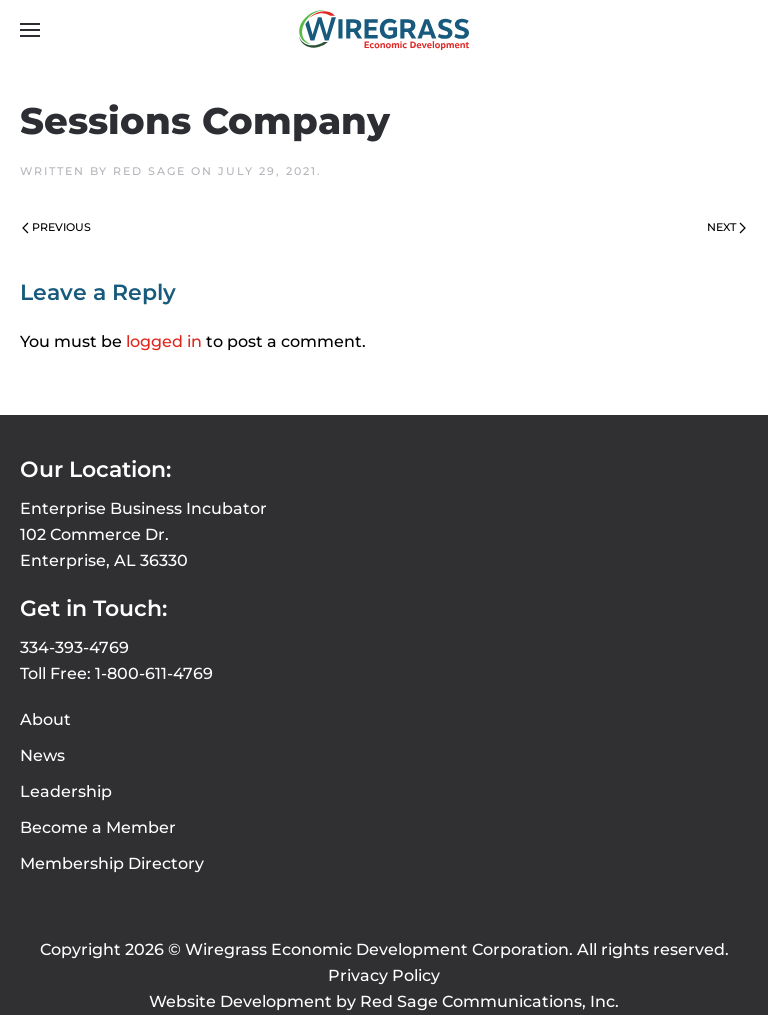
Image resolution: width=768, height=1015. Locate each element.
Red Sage (149, 171)
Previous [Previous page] (56, 227)
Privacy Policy (384, 975)
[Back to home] (384, 30)
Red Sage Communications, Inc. (489, 1001)
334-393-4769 (74, 647)
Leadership (66, 791)
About (45, 719)
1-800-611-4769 (154, 673)
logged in (164, 341)
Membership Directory (112, 863)
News (42, 755)
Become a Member (98, 827)
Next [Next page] (726, 227)
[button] (30, 30)
